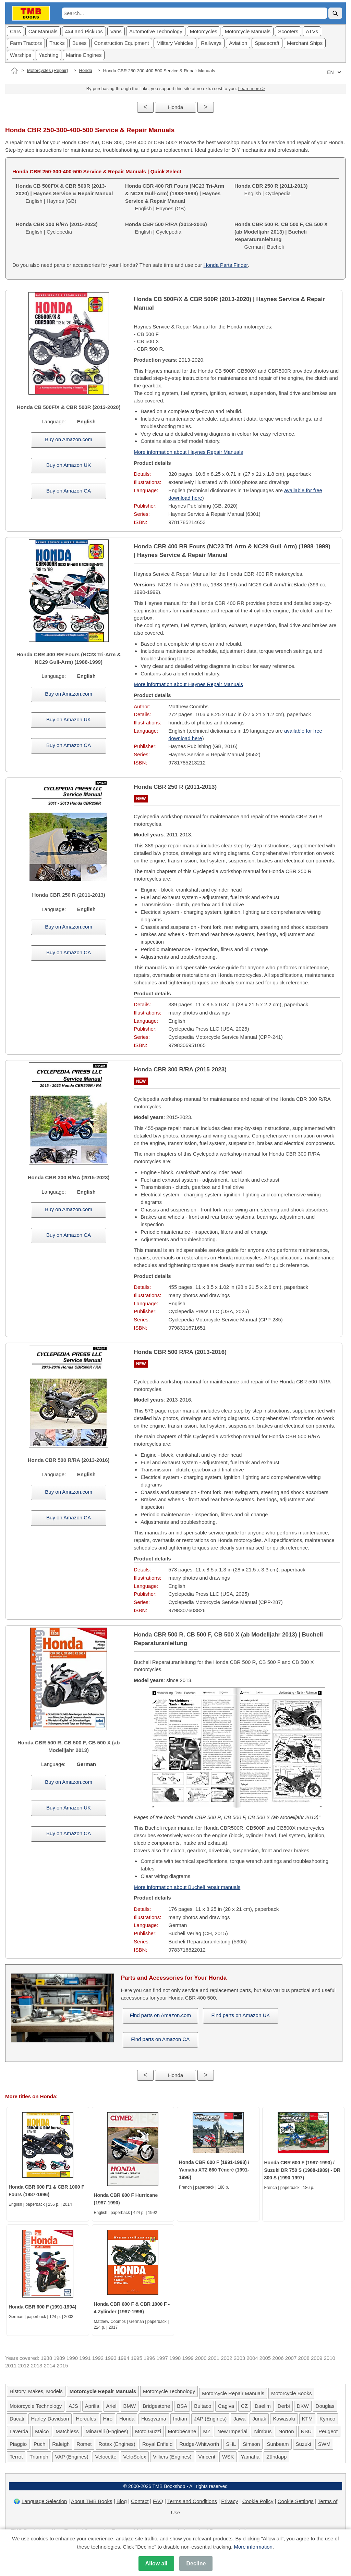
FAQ (158, 2501)
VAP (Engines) (71, 2457)
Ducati (17, 2419)
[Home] (14, 70)
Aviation (238, 43)
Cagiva (226, 2406)
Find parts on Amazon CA (160, 2039)
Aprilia (92, 2406)
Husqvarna (153, 2419)
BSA (182, 2406)
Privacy (229, 2501)
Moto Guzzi (148, 2431)
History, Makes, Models (36, 2391)
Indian (180, 2419)
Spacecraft (267, 43)
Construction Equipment (121, 43)
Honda (85, 70)
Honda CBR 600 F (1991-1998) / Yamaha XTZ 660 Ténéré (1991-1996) (214, 2170)
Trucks (56, 43)
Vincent (207, 2457)
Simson (251, 2444)
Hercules (86, 2419)
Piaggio (18, 2444)
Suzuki (303, 2444)
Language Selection (44, 2501)
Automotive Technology (155, 31)
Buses (79, 43)
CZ (244, 2406)
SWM (324, 2444)
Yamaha (250, 2457)
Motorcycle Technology (169, 2391)
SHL (231, 2444)
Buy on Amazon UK (68, 465)
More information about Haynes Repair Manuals (188, 452)
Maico (42, 2431)
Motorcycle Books (291, 2393)
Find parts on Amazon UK (240, 2015)
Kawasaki (284, 2419)
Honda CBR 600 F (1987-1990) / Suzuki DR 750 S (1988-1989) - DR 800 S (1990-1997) (302, 2170)
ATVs (312, 31)
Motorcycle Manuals (247, 31)
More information (253, 2547)
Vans (116, 31)
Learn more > (251, 88)
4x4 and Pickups (84, 31)
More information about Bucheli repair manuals (187, 1887)
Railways (211, 43)
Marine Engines (83, 55)
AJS (73, 2406)
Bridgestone (156, 2406)
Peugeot (328, 2431)
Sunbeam (278, 2444)
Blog (122, 2501)
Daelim (263, 2406)
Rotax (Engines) (116, 2444)
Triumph (38, 2457)
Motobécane (182, 2431)
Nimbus (263, 2431)
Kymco (327, 2419)
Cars (15, 31)
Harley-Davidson (50, 2419)
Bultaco (202, 2406)
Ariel (111, 2406)
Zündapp (276, 2457)
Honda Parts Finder (226, 265)
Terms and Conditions (192, 2501)
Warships (20, 55)
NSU (306, 2431)
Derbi (284, 2406)
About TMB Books (91, 2501)
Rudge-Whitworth (199, 2444)
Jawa (239, 2419)
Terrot (16, 2457)
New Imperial (232, 2431)
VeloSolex (134, 2457)
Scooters (288, 31)
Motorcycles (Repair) (47, 70)
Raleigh (61, 2444)
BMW (129, 2406)
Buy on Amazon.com (68, 439)
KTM (307, 2419)
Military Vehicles (175, 43)
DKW (303, 2406)
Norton (286, 2431)
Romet (84, 2444)
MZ (206, 2431)
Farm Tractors (26, 43)
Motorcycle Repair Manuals (233, 2393)
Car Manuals (43, 31)
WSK (228, 2457)
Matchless (67, 2431)
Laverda (19, 2431)
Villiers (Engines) (172, 2457)
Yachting (48, 55)
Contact (140, 2501)
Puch (39, 2444)
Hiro (108, 2419)
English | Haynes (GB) (64, 193)
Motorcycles (203, 31)
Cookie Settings (296, 2501)
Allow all (156, 2563)
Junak (259, 2419)
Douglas (325, 2406)
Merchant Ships (305, 43)
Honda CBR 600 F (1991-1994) (42, 2307)
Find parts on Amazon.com (160, 2015)
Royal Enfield (157, 2444)
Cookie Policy (258, 2501)
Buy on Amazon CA (68, 491)
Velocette (106, 2457)
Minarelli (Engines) (107, 2431)
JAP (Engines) (210, 2419)
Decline (196, 2563)
